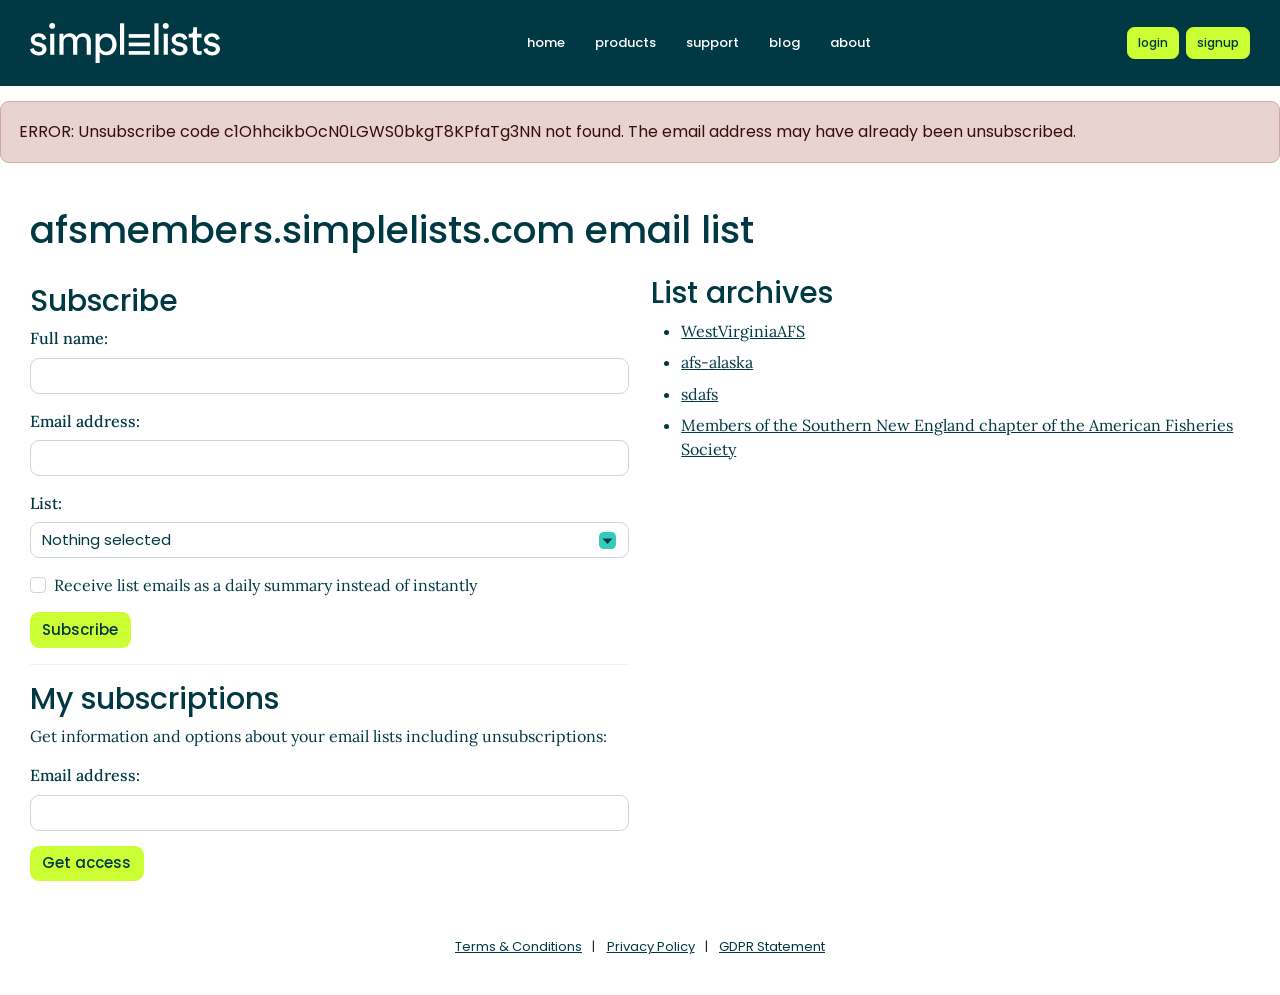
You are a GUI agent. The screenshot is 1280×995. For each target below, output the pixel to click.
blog (784, 42)
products (625, 42)
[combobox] (329, 540)
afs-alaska (717, 362)
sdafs (699, 394)
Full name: (69, 338)
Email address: (85, 421)
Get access (86, 862)
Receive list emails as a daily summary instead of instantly (265, 585)
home (546, 42)
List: (46, 503)
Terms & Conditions (518, 946)
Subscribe (80, 629)
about (850, 42)
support (712, 42)
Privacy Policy (651, 946)
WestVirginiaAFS (743, 331)
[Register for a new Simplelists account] (1218, 43)
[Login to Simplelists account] (1153, 43)
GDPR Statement (772, 946)
